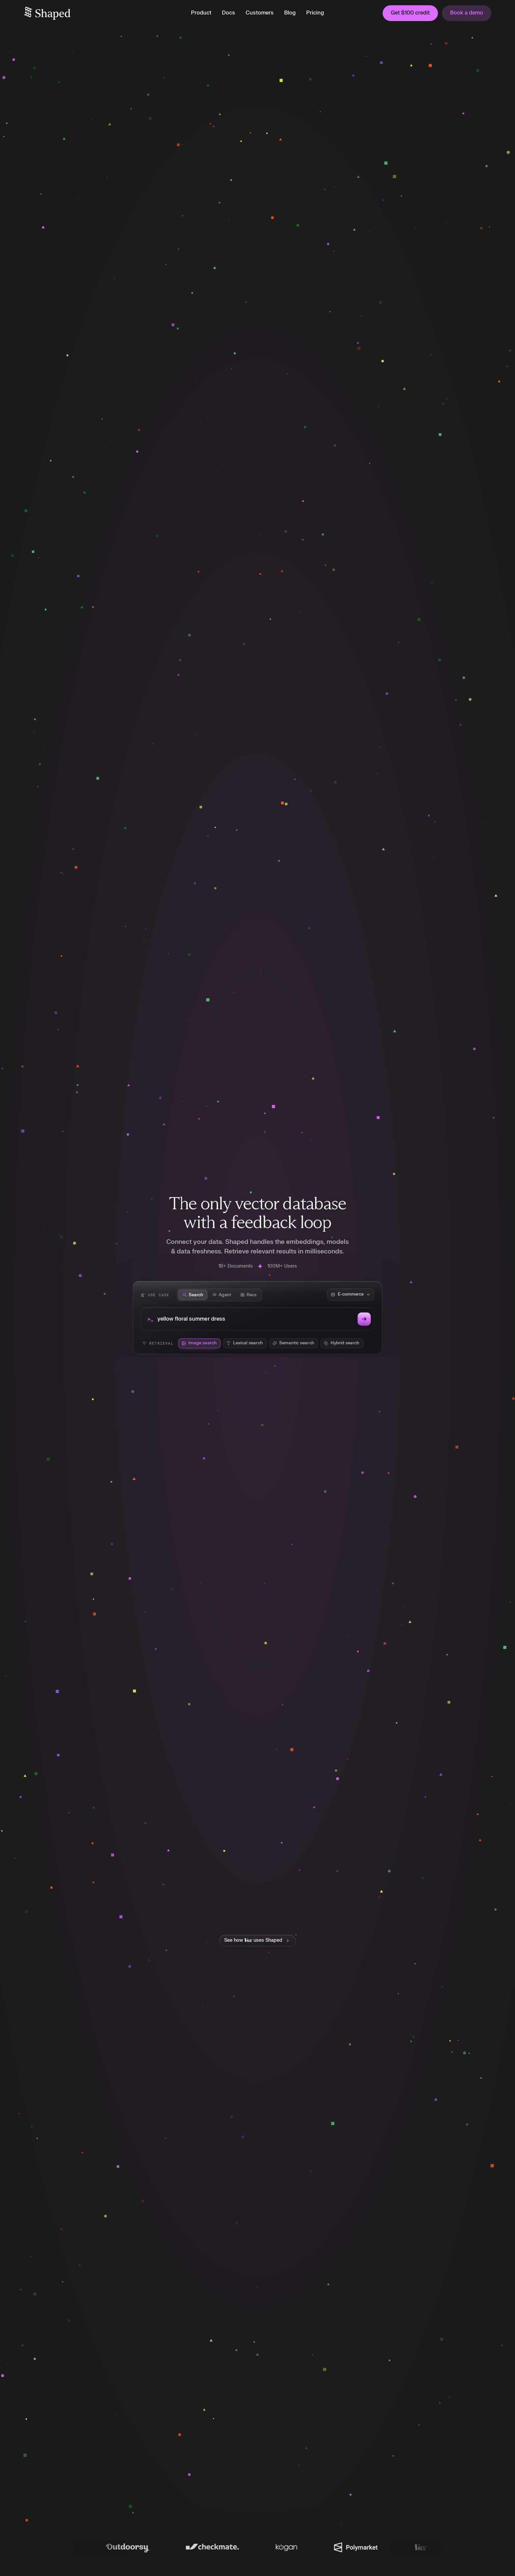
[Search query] (255, 1319)
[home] (101, 13)
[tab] (192, 1295)
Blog (290, 13)
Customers (260, 13)
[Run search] (364, 1319)
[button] (201, 13)
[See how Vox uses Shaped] (257, 1940)
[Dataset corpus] (350, 1294)
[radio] (199, 1343)
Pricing (315, 13)
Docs (228, 13)
